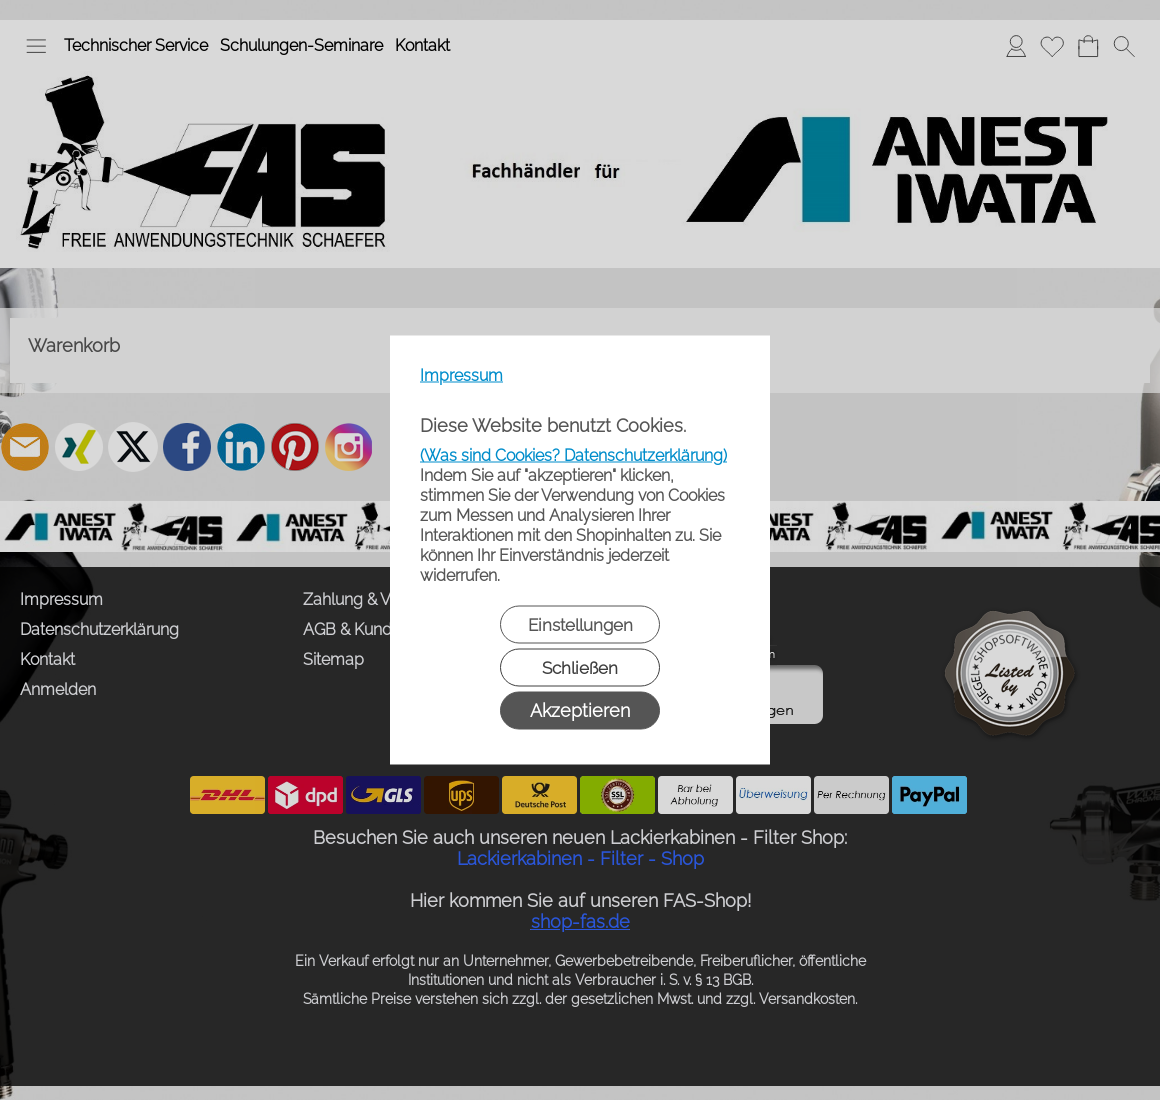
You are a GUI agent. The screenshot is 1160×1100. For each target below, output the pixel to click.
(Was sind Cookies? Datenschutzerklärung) (573, 455)
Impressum (461, 375)
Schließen (580, 668)
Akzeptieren (580, 710)
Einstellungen (580, 625)
